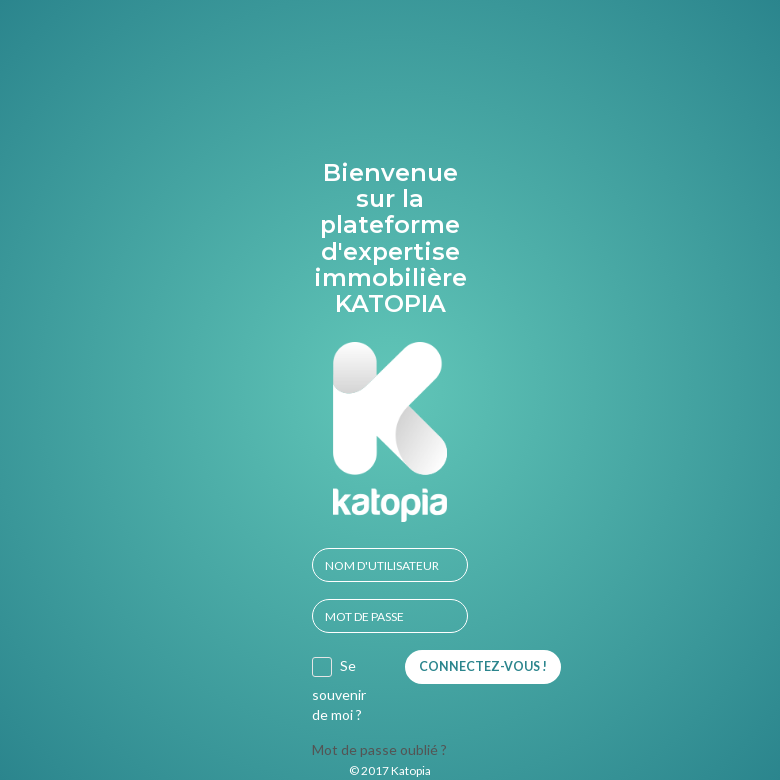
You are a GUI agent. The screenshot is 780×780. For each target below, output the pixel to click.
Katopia (411, 770)
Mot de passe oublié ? (379, 749)
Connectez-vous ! (483, 666)
